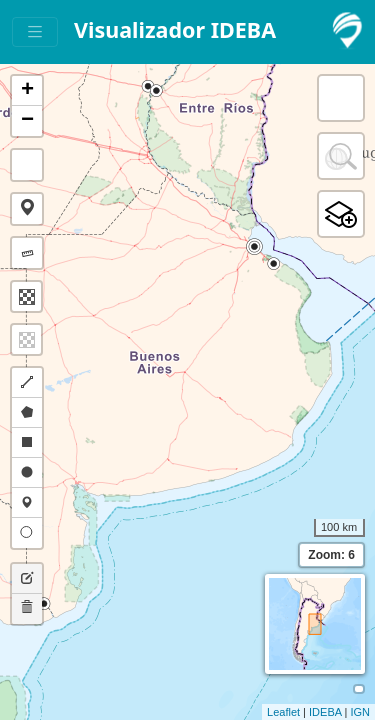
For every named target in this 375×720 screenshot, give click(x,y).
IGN (360, 712)
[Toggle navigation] (35, 32)
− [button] (27, 121)
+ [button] (27, 91)
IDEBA (325, 712)
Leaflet (283, 712)
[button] (27, 209)
